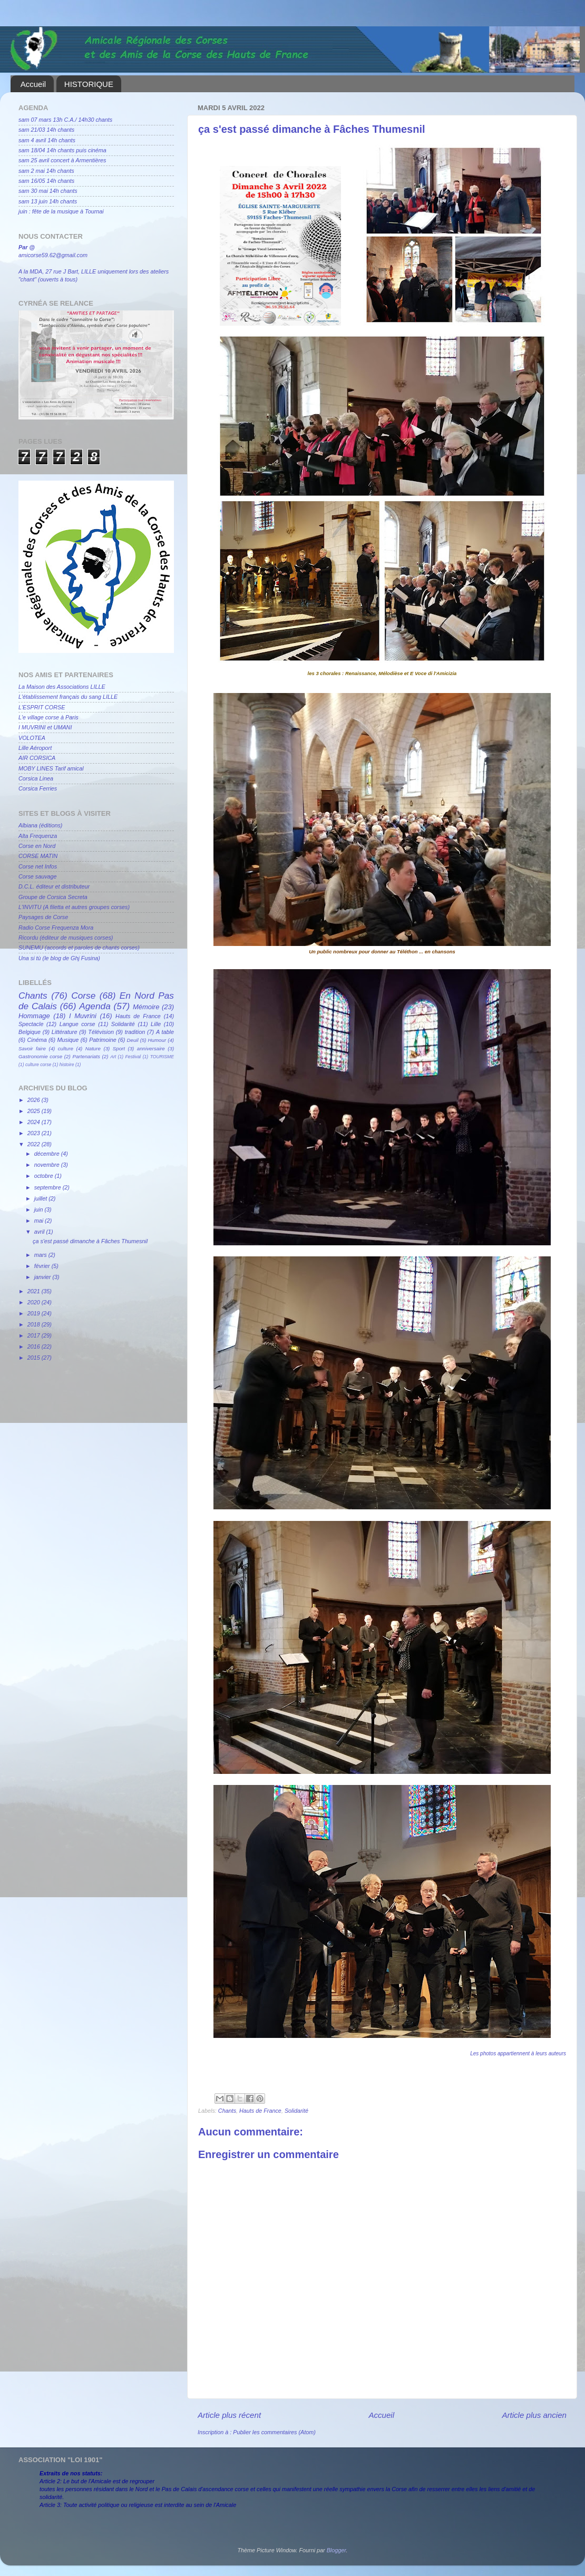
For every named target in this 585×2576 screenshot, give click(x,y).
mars (41, 1255)
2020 (34, 1302)
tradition (135, 1032)
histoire (67, 1064)
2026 (34, 1100)
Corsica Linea (35, 778)
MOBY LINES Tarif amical (51, 768)
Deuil (133, 1040)
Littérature (64, 1032)
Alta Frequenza (37, 836)
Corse (83, 995)
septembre (48, 1187)
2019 (34, 1313)
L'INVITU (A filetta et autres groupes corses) (74, 907)
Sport (119, 1048)
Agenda (95, 1006)
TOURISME (162, 1056)
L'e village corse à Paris (48, 717)
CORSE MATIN (37, 856)
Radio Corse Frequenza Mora (55, 927)
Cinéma (37, 1040)
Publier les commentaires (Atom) (274, 2432)
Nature (93, 1048)
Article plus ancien (534, 2415)
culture (65, 1048)
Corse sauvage (37, 876)
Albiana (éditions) (40, 825)
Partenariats (86, 1056)
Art (113, 1056)
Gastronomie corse (40, 1056)
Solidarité (296, 2110)
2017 (34, 1335)
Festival (133, 1056)
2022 (34, 1144)
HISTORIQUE (88, 84)
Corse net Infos (37, 866)
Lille (156, 1024)
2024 (34, 1122)
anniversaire (151, 1048)
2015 (34, 1357)
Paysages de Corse (43, 917)
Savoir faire (32, 1048)
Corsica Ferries (37, 788)
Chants (227, 2110)
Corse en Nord (36, 846)
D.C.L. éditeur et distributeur (54, 886)
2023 (34, 1133)
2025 (34, 1111)
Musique (68, 1040)
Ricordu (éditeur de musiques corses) (65, 937)
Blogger (336, 2550)
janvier (43, 1277)
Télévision (101, 1032)
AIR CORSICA (36, 758)
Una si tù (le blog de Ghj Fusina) (59, 958)
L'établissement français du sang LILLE (68, 697)
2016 (34, 1346)
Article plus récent (229, 2415)
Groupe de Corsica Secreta (52, 897)
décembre (47, 1153)
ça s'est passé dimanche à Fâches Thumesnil (90, 1241)
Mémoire (146, 1007)
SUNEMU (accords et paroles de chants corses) (79, 947)
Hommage (34, 1016)
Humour (157, 1040)
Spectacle (30, 1024)
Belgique (29, 1032)
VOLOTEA (31, 738)
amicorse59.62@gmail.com (52, 255)
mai (39, 1220)
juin (39, 1209)
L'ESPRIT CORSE (41, 707)
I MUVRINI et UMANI (45, 727)
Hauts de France (260, 2110)
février (43, 1266)
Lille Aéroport (35, 748)
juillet (41, 1198)
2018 (34, 1324)
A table (165, 1032)
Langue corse (77, 1024)
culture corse (38, 1064)
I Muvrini (82, 1016)
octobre (44, 1176)
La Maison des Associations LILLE (61, 687)
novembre (47, 1165)
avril (40, 1231)
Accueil (33, 84)
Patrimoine (102, 1040)
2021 (34, 1291)
